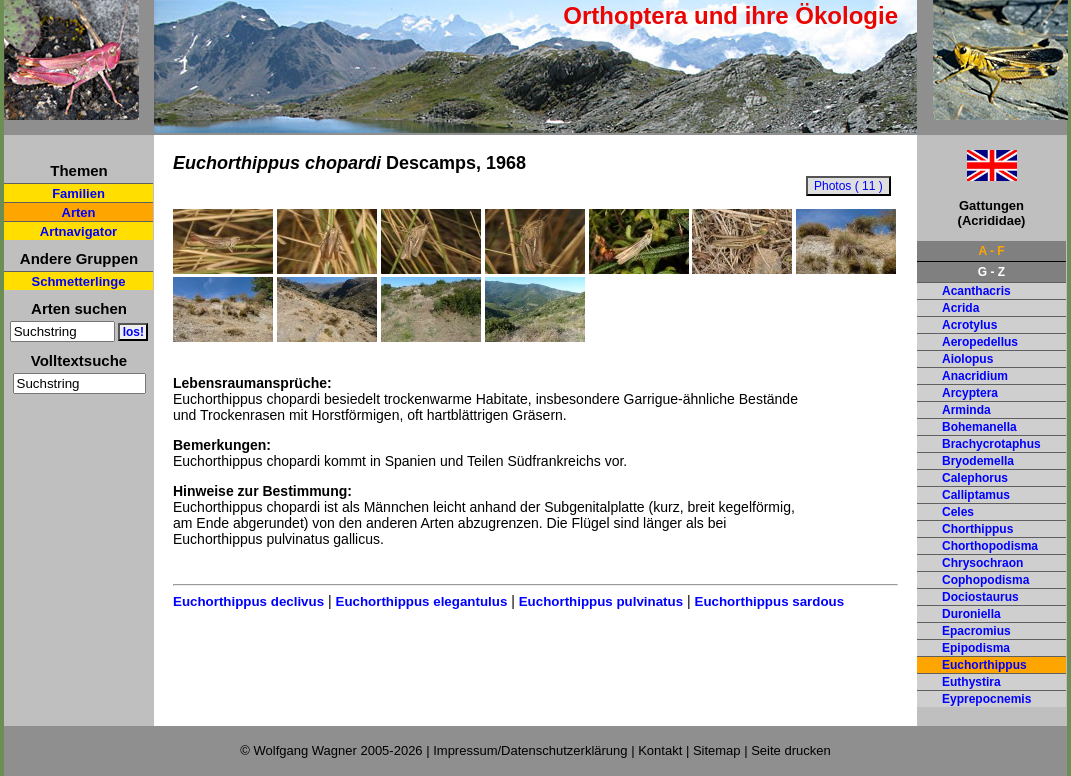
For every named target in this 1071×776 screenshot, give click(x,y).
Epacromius (976, 631)
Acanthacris (976, 291)
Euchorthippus (984, 665)
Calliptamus (976, 495)
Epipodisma (976, 648)
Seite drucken (791, 750)
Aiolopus (967, 359)
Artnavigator (78, 231)
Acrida (960, 308)
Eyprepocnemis (986, 699)
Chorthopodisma (990, 546)
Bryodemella (978, 461)
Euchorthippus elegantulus (422, 601)
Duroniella (971, 614)
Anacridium (975, 376)
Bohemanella (979, 427)
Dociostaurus (980, 597)
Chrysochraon (982, 563)
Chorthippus (977, 529)
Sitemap (717, 750)
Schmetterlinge (79, 281)
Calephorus (975, 478)
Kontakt (660, 750)
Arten (79, 212)
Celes (958, 512)
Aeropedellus (980, 342)
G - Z (991, 272)
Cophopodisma (985, 580)
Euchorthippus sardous (770, 601)
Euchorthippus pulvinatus (601, 601)
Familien (78, 193)
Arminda (966, 410)
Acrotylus (969, 325)
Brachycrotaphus (991, 444)
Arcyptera (970, 393)
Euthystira (971, 682)
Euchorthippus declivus (248, 601)
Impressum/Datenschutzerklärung (530, 750)
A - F (991, 251)
